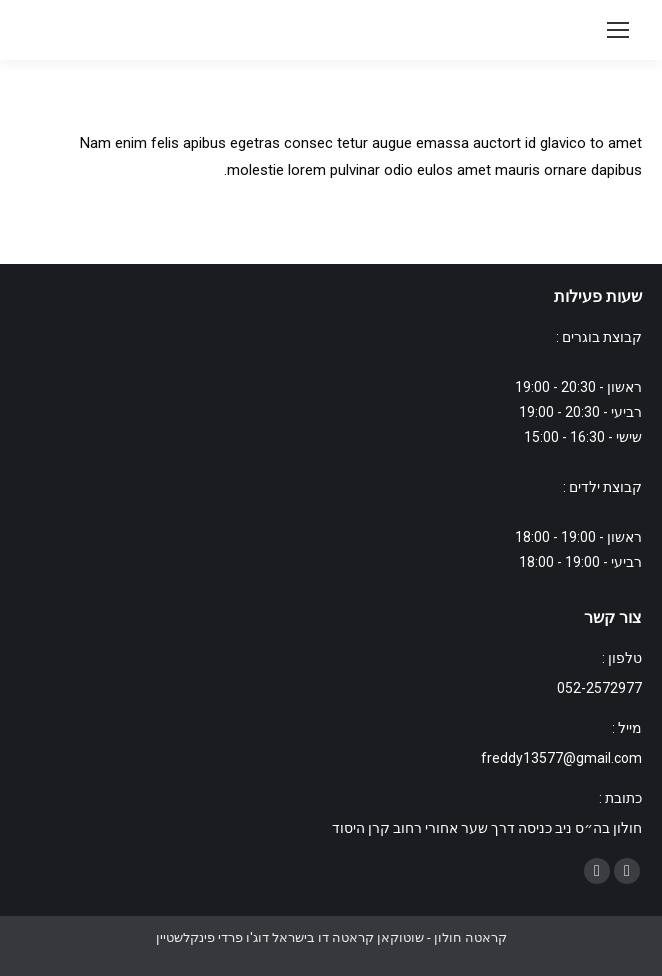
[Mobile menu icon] (618, 30)
